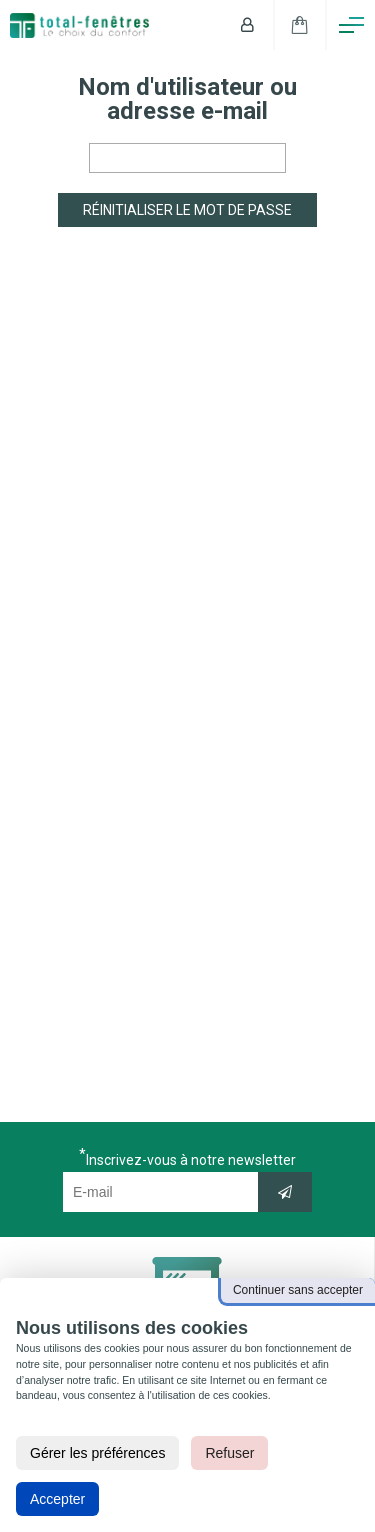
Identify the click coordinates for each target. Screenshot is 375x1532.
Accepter (57, 1499)
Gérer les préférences (97, 1453)
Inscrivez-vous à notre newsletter (191, 1159)
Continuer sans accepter (298, 1290)
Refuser (229, 1453)
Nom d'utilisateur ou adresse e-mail (187, 99)
